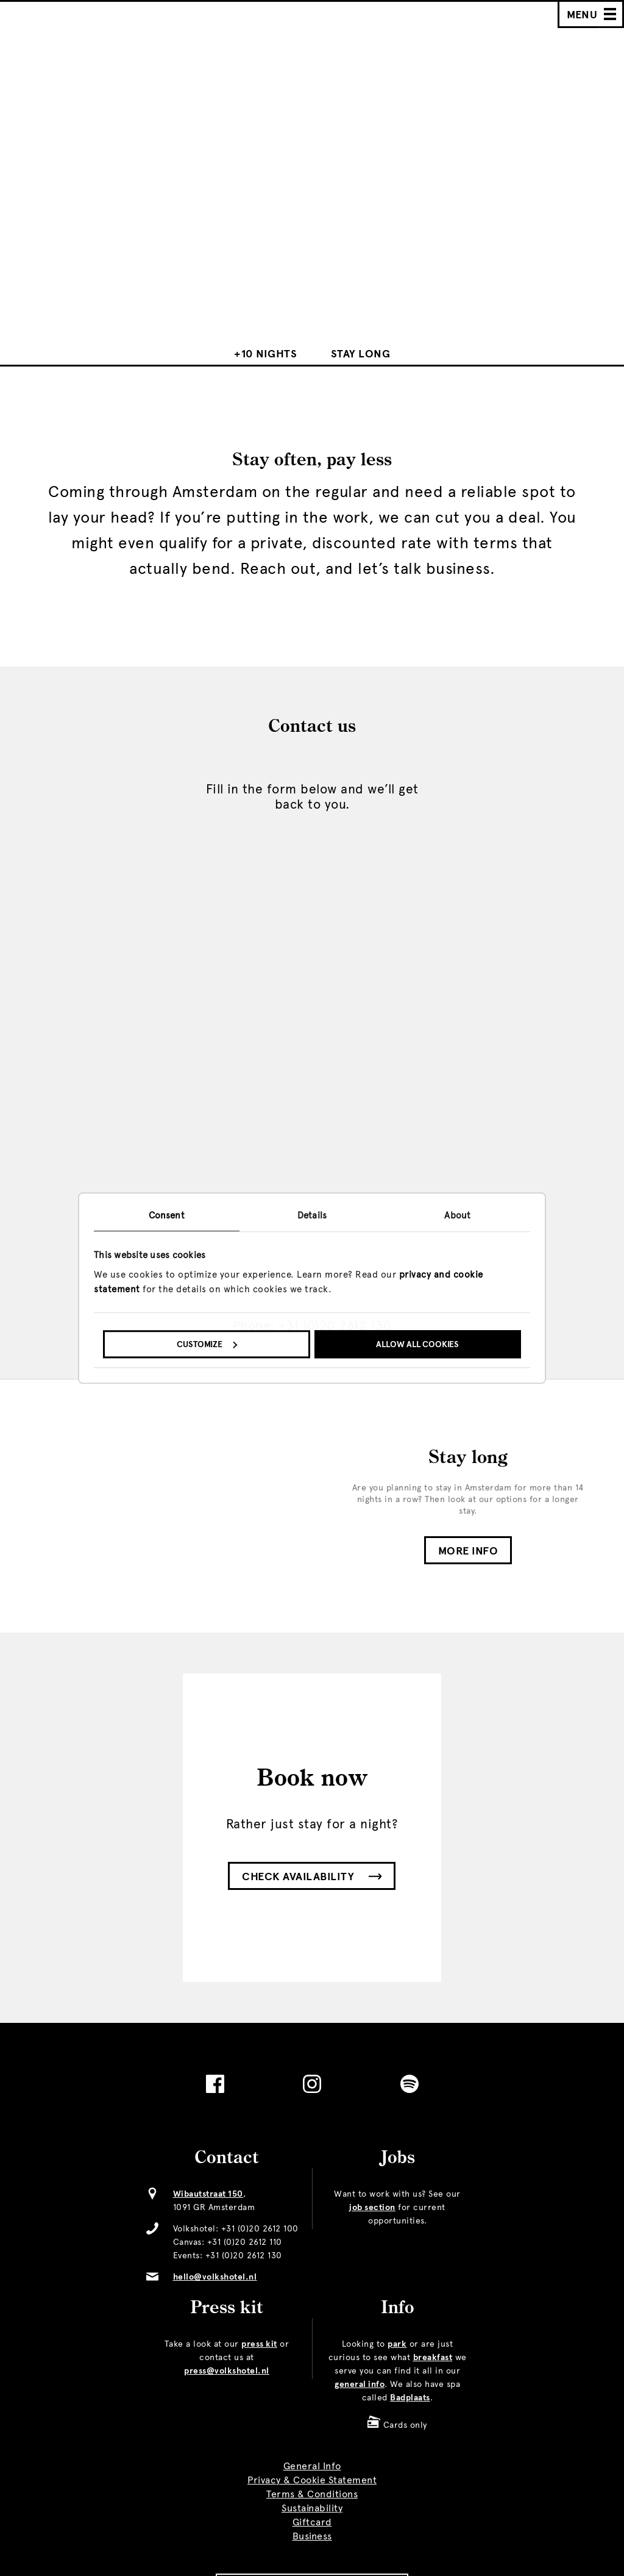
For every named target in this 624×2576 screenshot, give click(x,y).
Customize (207, 1344)
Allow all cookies (417, 1344)
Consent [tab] (167, 1215)
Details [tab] (312, 1215)
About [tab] (457, 1215)
